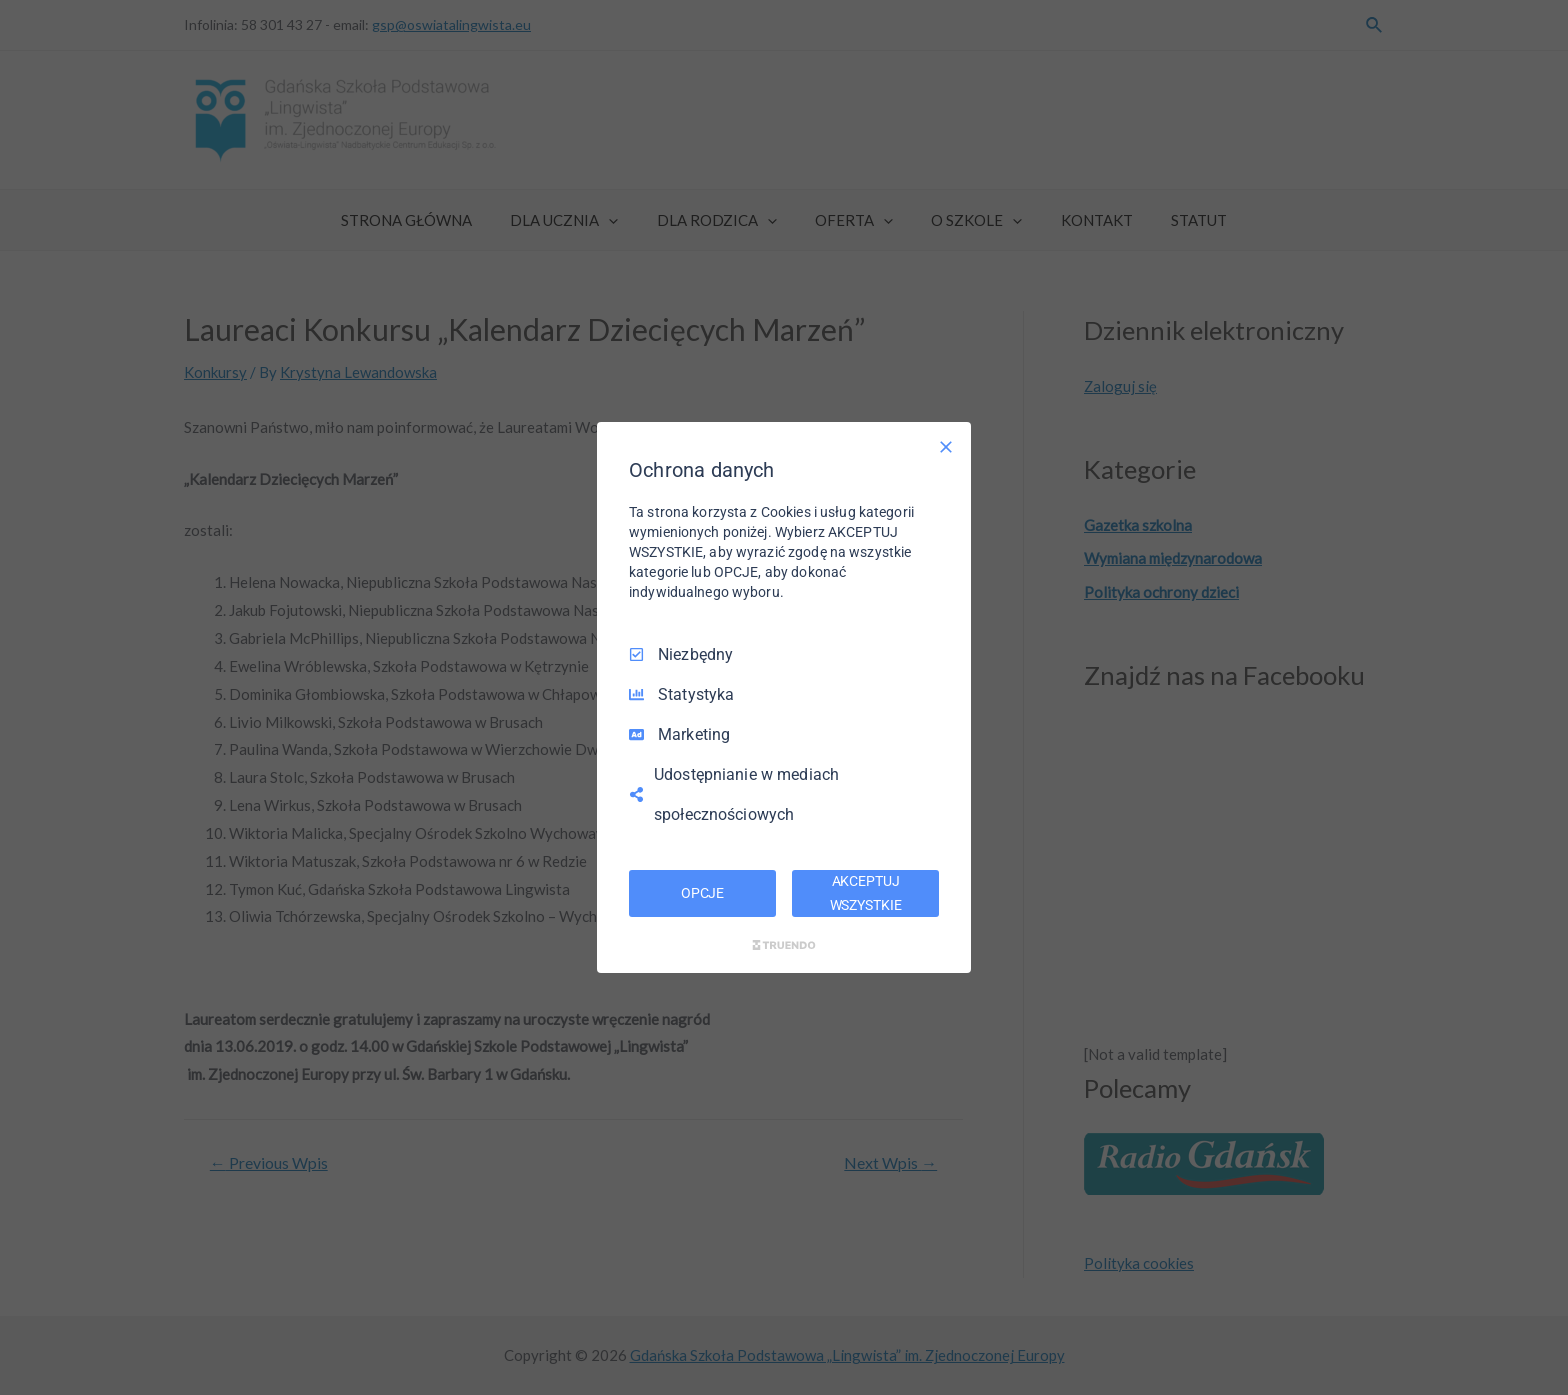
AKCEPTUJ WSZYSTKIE (866, 893)
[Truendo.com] (784, 945)
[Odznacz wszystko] (946, 447)
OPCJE (702, 893)
